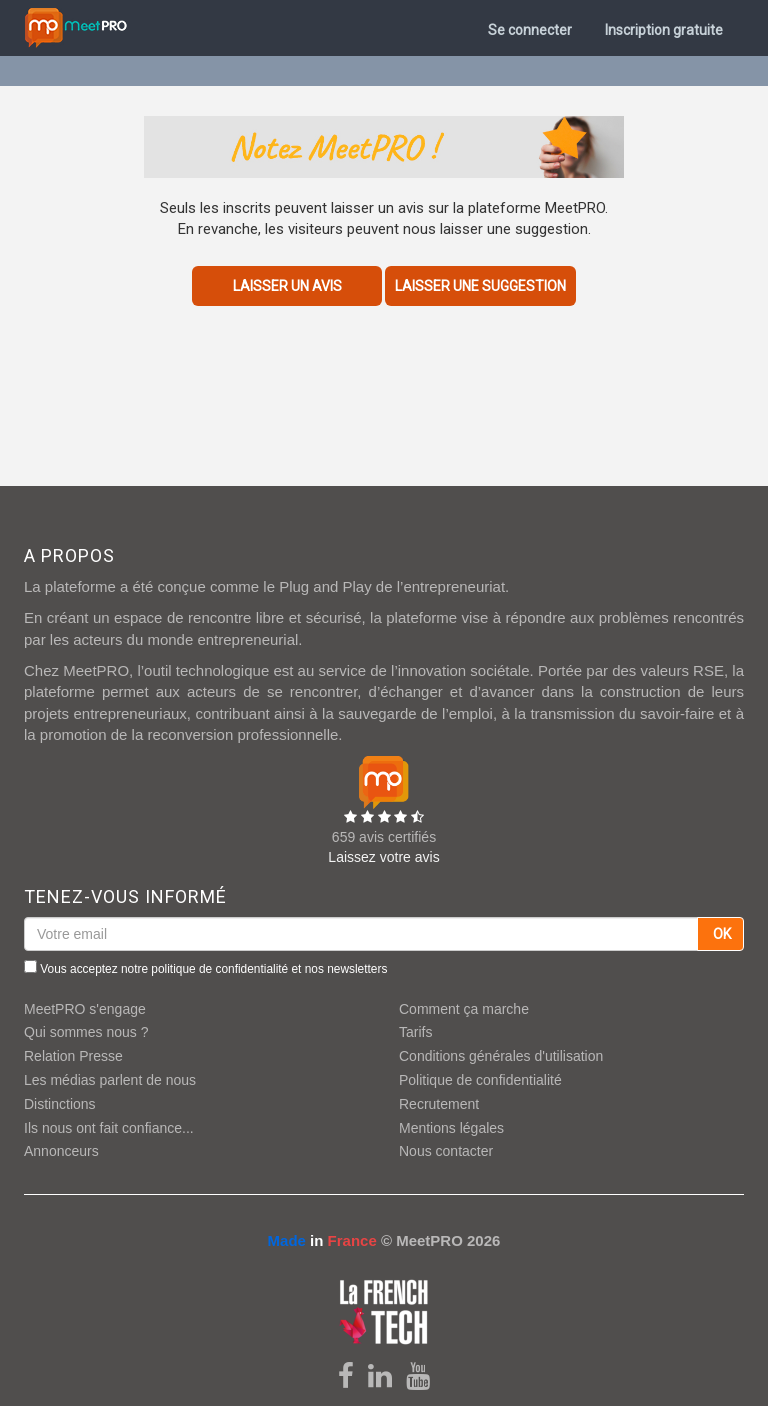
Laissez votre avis (383, 857)
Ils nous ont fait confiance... (109, 1128)
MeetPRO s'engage (85, 1009)
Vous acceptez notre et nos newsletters (205, 968)
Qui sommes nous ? (86, 1032)
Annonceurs (61, 1151)
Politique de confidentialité (480, 1080)
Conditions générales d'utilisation (501, 1056)
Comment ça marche (464, 1009)
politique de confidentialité (219, 969)
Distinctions (60, 1104)
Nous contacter (446, 1151)
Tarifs (415, 1032)
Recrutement (439, 1104)
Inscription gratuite (664, 30)
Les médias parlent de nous (110, 1080)
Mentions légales (451, 1128)
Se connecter (530, 30)
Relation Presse (73, 1056)
